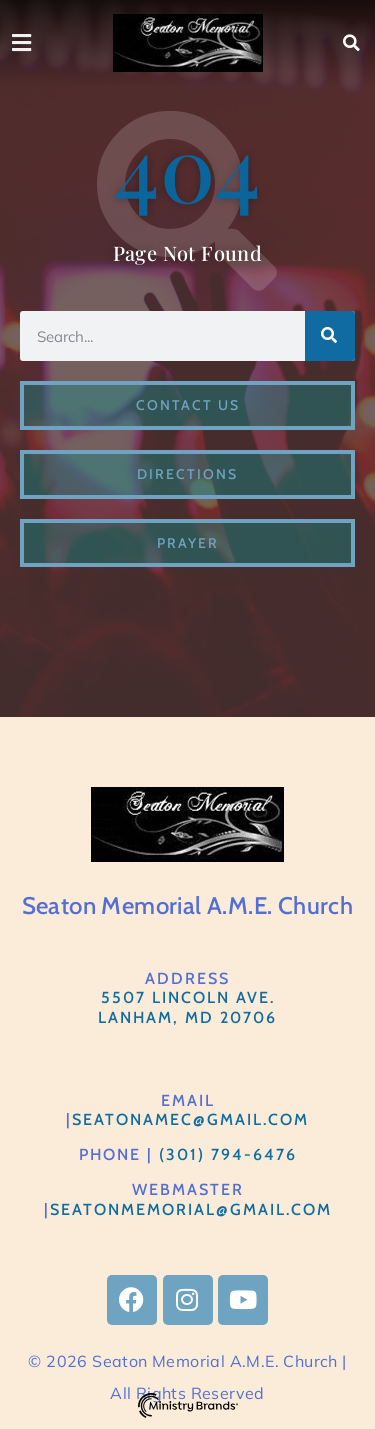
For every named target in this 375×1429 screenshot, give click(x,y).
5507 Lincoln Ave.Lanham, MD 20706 (187, 1007)
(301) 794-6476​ (228, 1154)
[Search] (330, 336)
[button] (352, 43)
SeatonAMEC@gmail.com (190, 1119)
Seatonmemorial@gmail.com (191, 1209)
